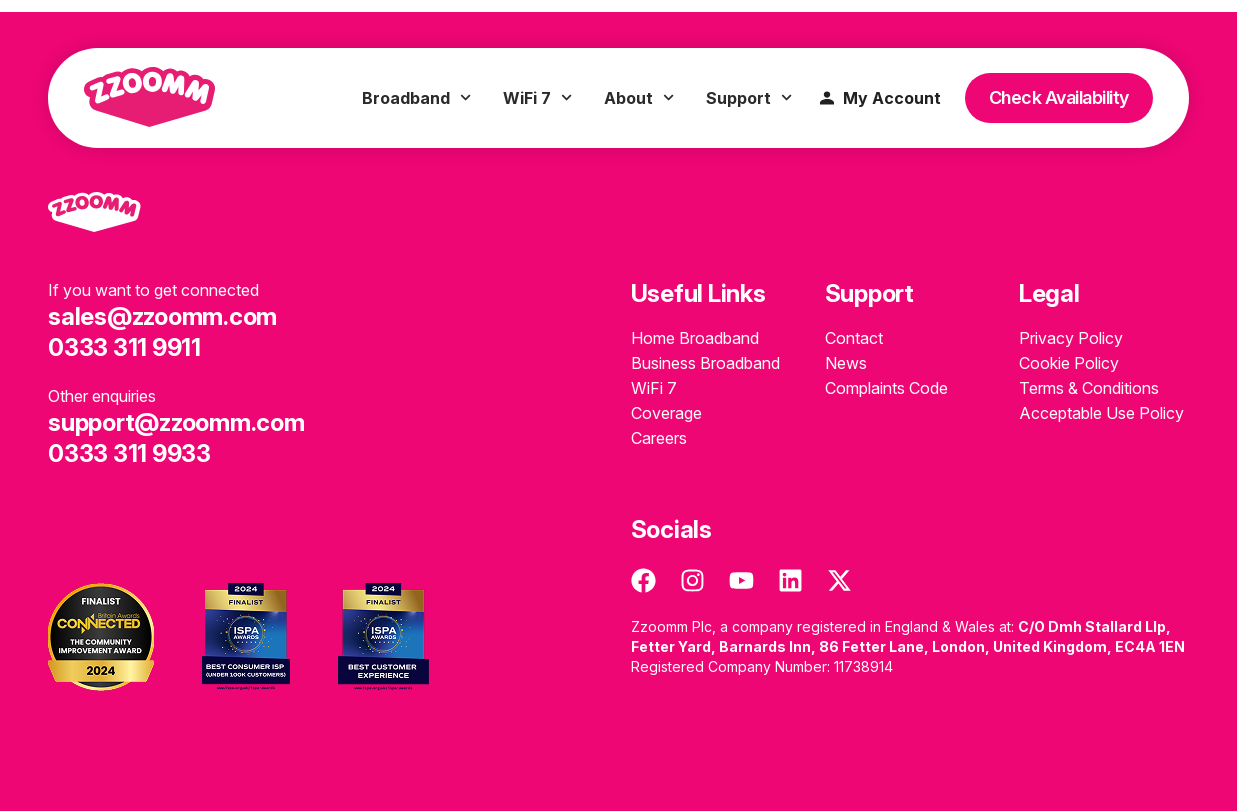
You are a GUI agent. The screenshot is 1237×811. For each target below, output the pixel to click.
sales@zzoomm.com (162, 316)
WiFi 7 (537, 98)
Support (749, 98)
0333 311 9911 (124, 347)
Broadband (416, 98)
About (639, 98)
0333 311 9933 (129, 453)
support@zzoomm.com (176, 422)
